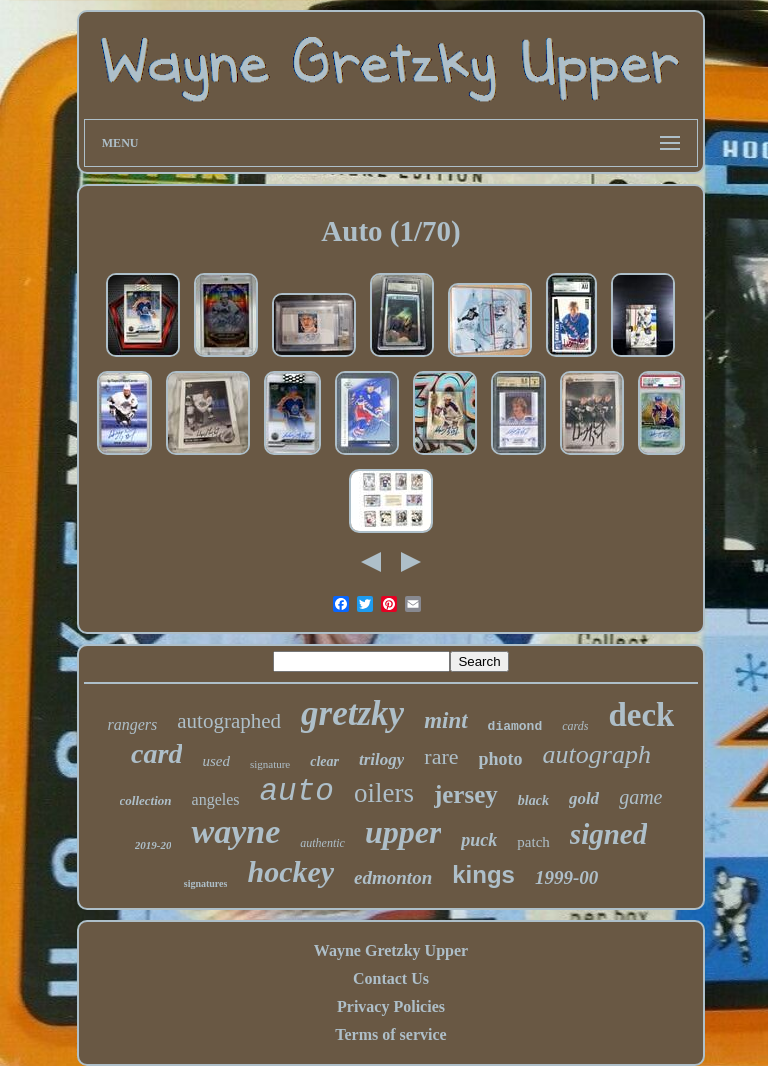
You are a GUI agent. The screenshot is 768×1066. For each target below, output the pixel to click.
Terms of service (390, 1034)
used (216, 761)
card (156, 753)
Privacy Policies (391, 1006)
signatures (206, 883)
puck (479, 840)
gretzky (352, 713)
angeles (216, 799)
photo (501, 759)
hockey (290, 871)
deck (641, 715)
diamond (515, 726)
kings (483, 874)
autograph (597, 754)
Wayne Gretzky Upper (391, 950)
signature (270, 764)
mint (445, 720)
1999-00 (566, 877)
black (533, 800)
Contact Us (391, 978)
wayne (235, 831)
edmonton (393, 877)
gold (584, 798)
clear (324, 761)
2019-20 (153, 845)
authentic (322, 843)
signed (608, 834)
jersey (466, 794)
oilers (384, 793)
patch (533, 842)
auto (297, 791)
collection (146, 800)
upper (403, 832)
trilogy (381, 759)
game (640, 797)
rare (441, 756)
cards (575, 726)
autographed (229, 721)
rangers (133, 724)
